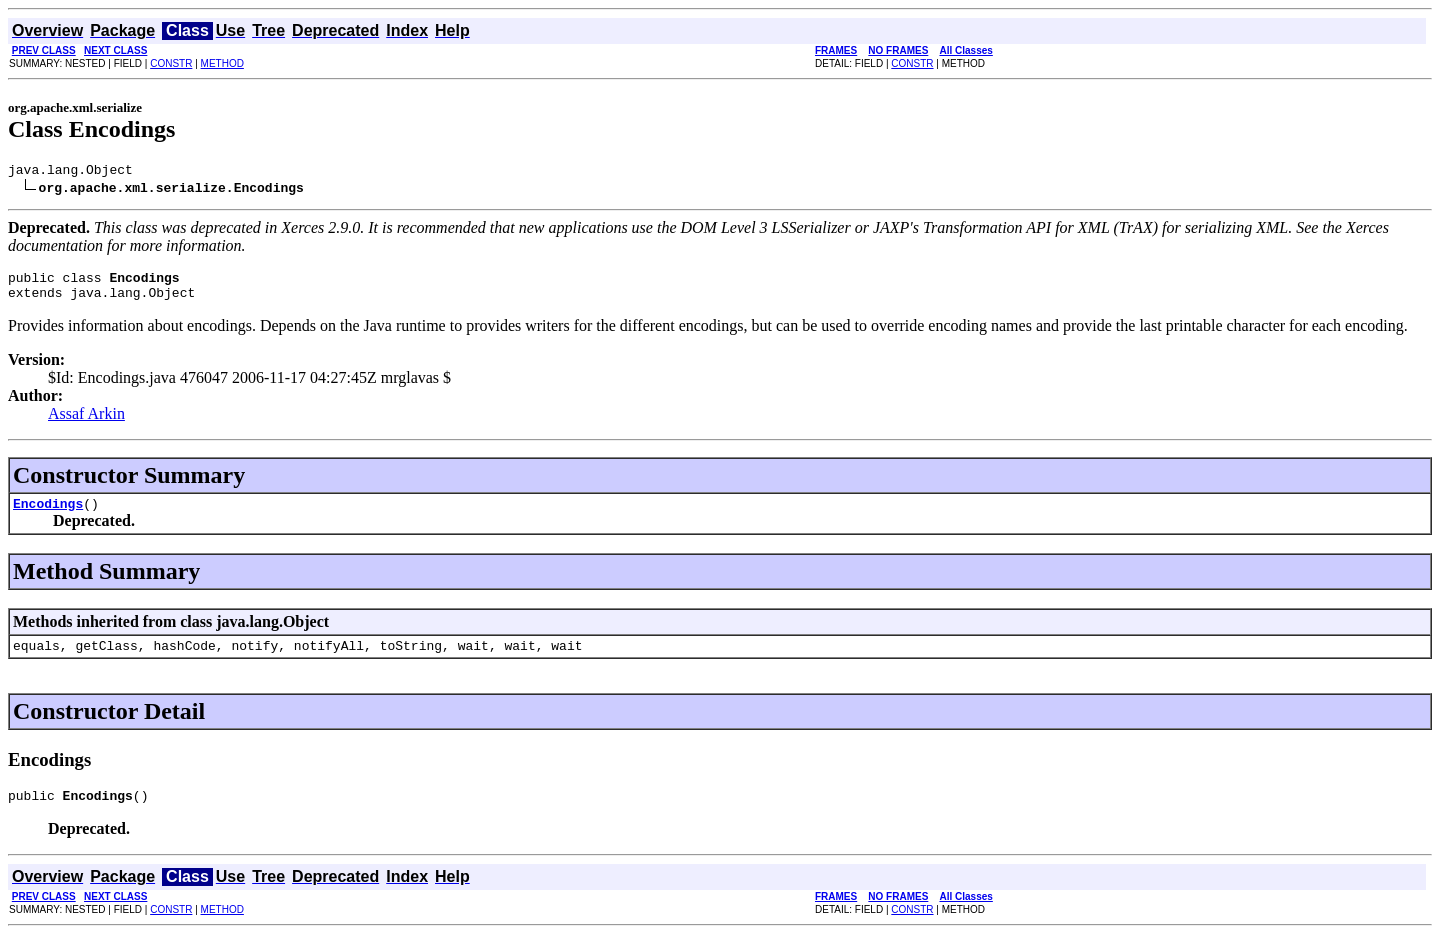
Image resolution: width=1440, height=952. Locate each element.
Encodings (48, 515)
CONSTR (171, 63)
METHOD (222, 63)
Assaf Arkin (86, 422)
